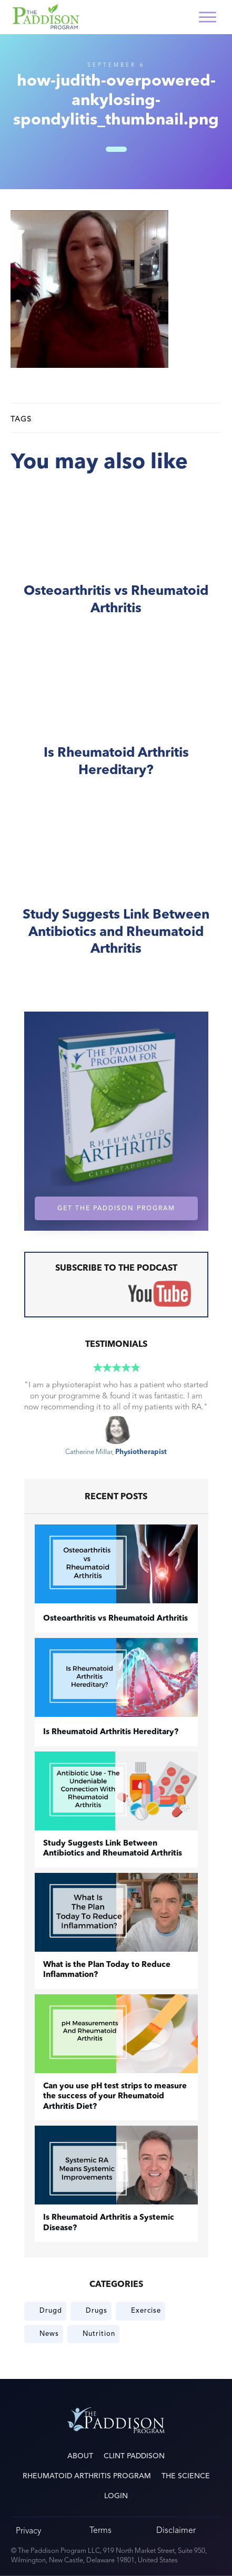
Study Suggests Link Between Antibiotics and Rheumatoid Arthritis (116, 895)
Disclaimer (176, 2530)
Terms (100, 2530)
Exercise (146, 2310)
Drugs (96, 2310)
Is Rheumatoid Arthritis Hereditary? (116, 725)
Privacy (28, 2531)
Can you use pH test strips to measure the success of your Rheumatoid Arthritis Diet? (115, 2097)
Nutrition (99, 2334)
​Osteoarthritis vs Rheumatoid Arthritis (116, 563)
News (49, 2334)
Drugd (50, 2310)
